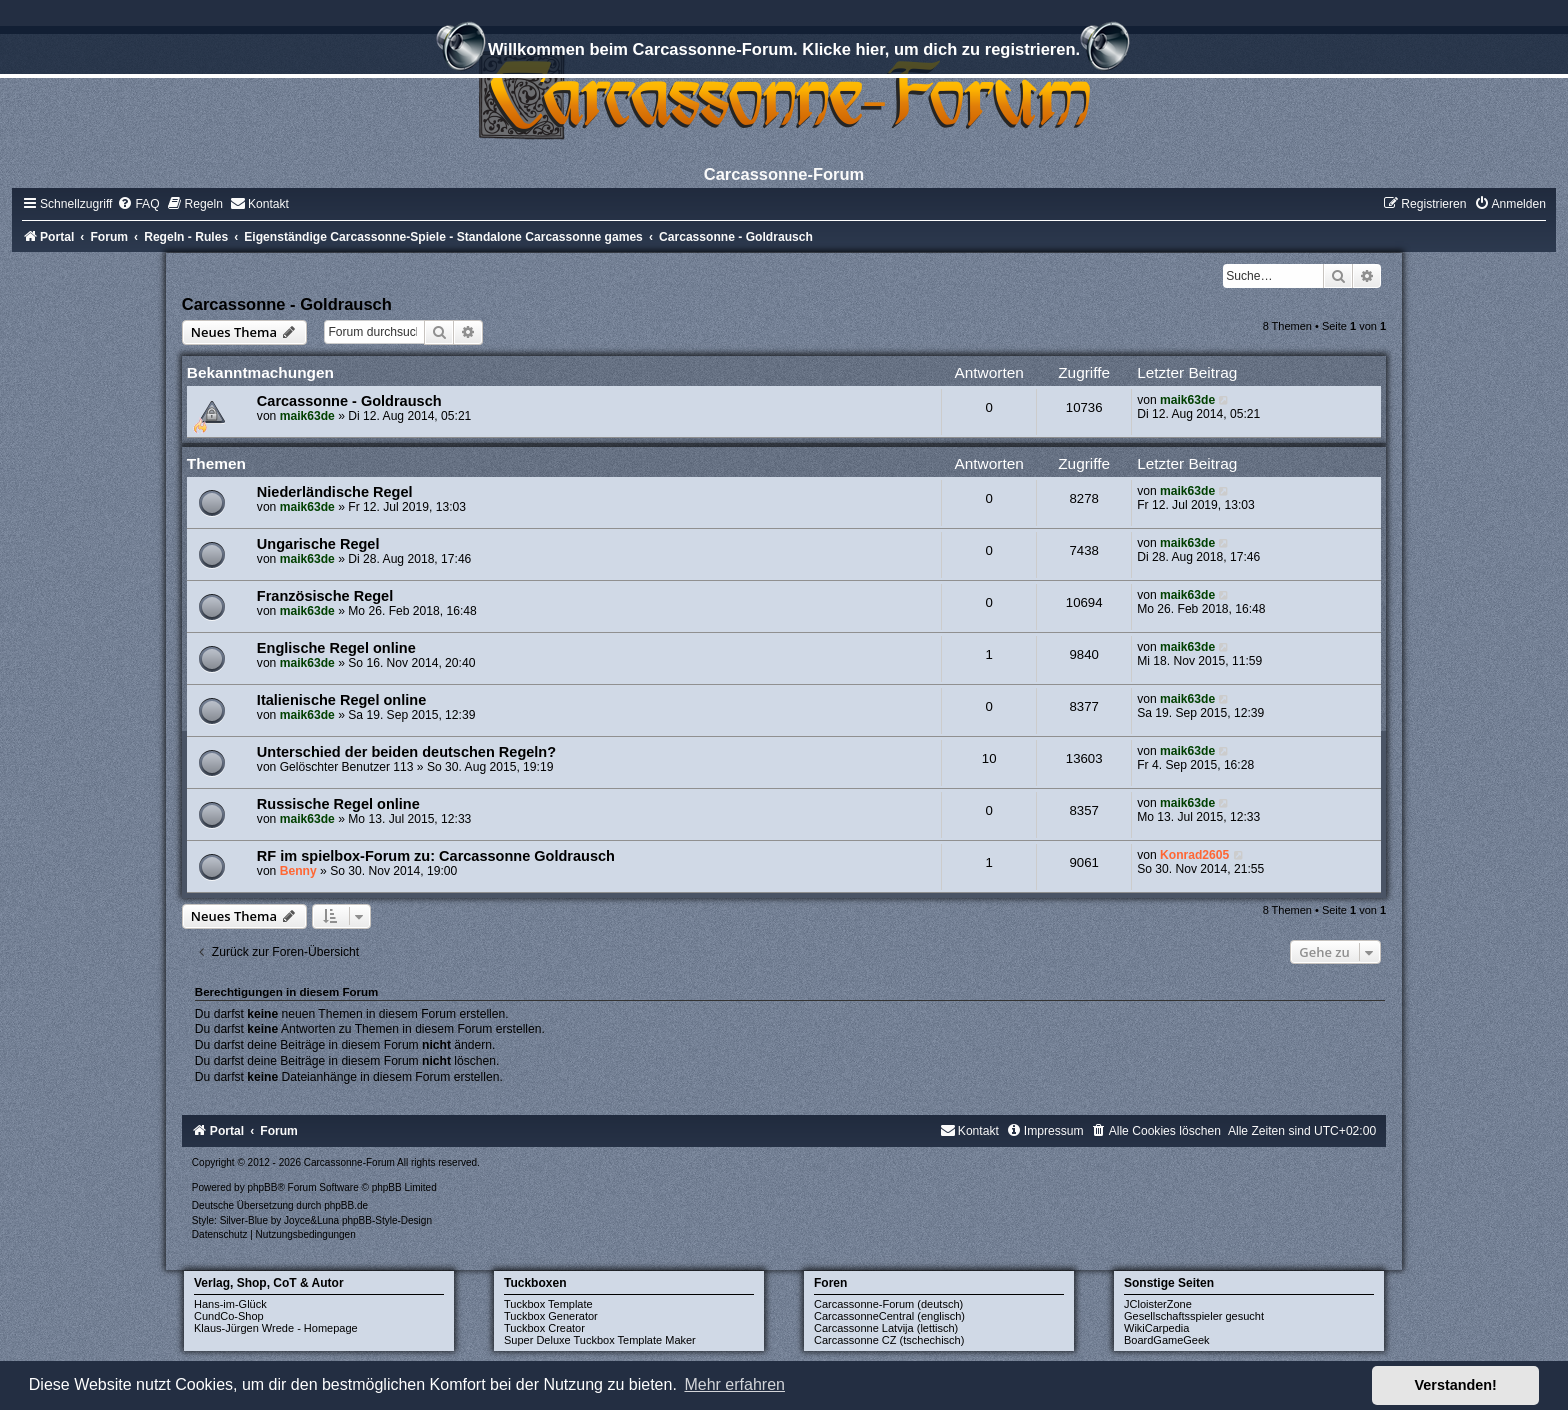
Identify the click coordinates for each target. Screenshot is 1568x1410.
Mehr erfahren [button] (734, 1384)
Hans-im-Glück (230, 1304)
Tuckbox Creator (544, 1328)
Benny (298, 871)
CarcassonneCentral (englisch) (889, 1316)
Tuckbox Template (548, 1304)
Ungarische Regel (318, 544)
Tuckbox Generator (551, 1316)
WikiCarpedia (1156, 1328)
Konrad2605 (1194, 855)
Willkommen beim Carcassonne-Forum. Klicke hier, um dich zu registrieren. (784, 52)
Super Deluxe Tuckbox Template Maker (600, 1340)
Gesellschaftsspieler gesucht (1194, 1316)
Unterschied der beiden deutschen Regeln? (406, 752)
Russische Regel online (338, 804)
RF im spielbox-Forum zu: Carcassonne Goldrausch (436, 856)
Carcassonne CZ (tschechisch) (889, 1340)
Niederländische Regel (335, 492)
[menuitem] (138, 204)
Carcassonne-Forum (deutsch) (888, 1304)
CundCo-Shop (229, 1316)
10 (989, 758)
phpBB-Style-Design (387, 1220)
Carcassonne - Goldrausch (287, 304)
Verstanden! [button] (1456, 1385)
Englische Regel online (336, 648)
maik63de (307, 416)
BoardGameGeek (1167, 1340)
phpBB (262, 1187)
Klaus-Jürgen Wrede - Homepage (276, 1328)
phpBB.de (346, 1205)
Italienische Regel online (341, 700)
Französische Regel (325, 596)
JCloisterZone (1158, 1304)
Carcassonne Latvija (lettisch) (886, 1328)
